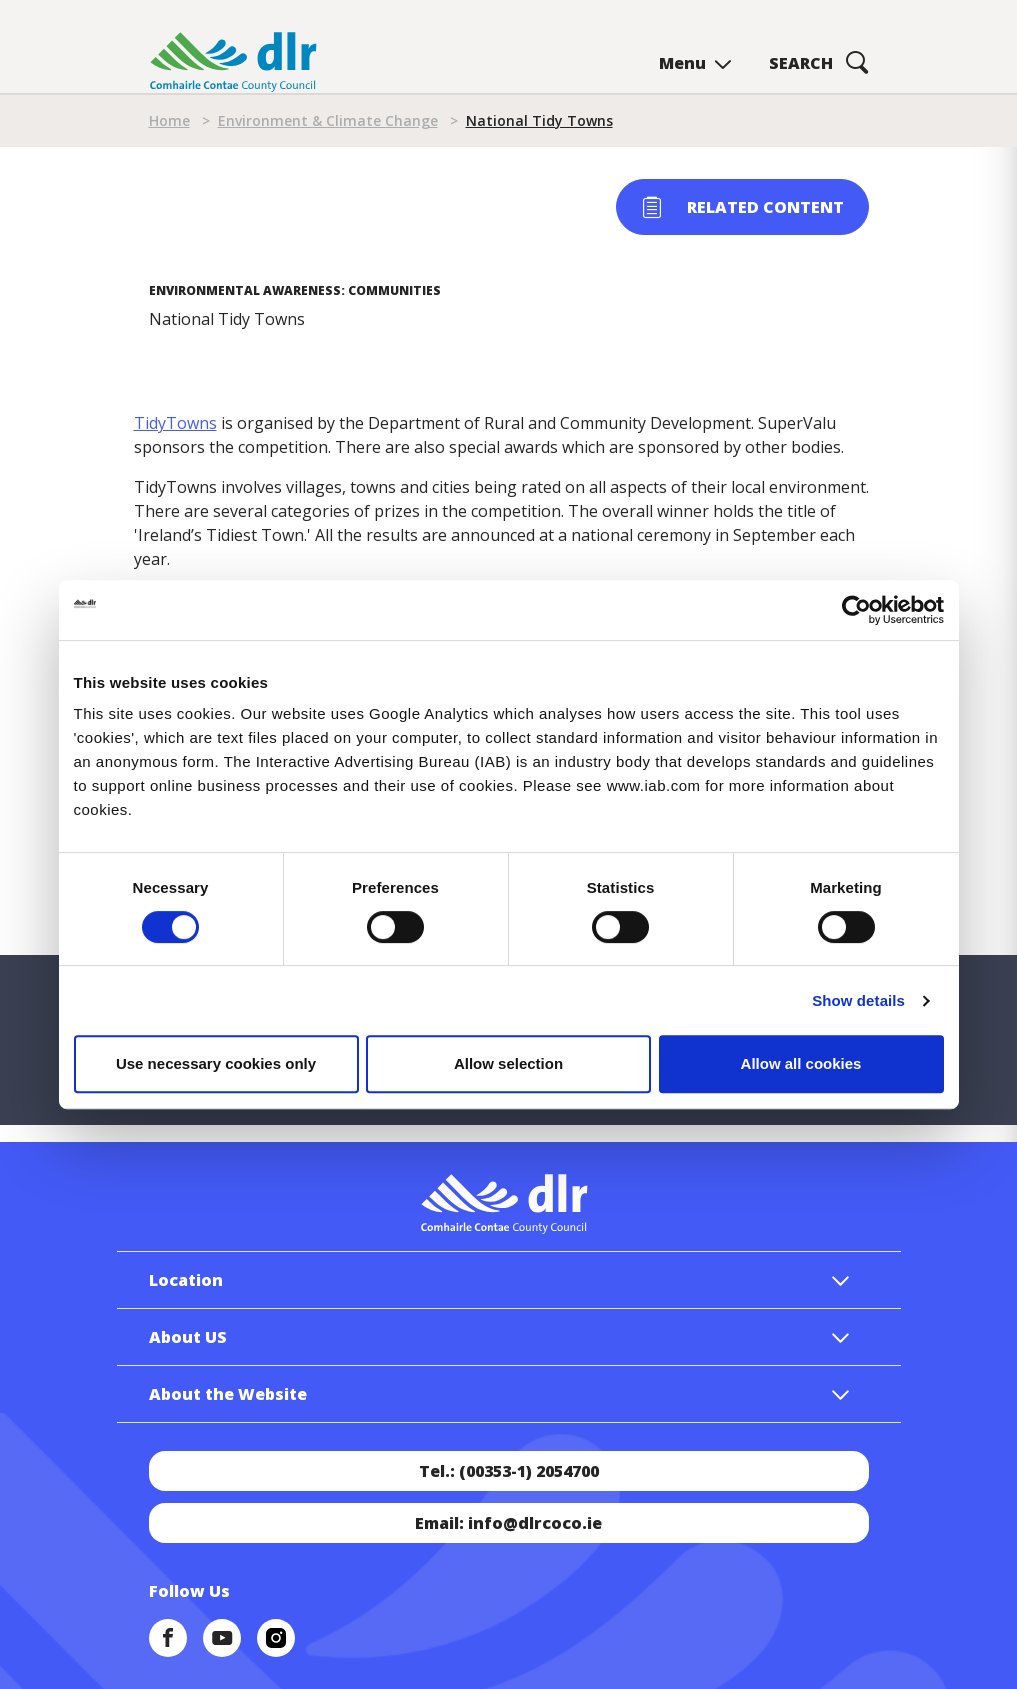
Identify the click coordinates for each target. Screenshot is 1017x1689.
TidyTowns (175, 423)
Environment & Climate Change (328, 120)
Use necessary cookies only (216, 1063)
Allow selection (508, 1063)
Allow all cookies (801, 1063)
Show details (858, 1000)
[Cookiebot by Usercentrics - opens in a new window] (856, 610)
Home (169, 120)
